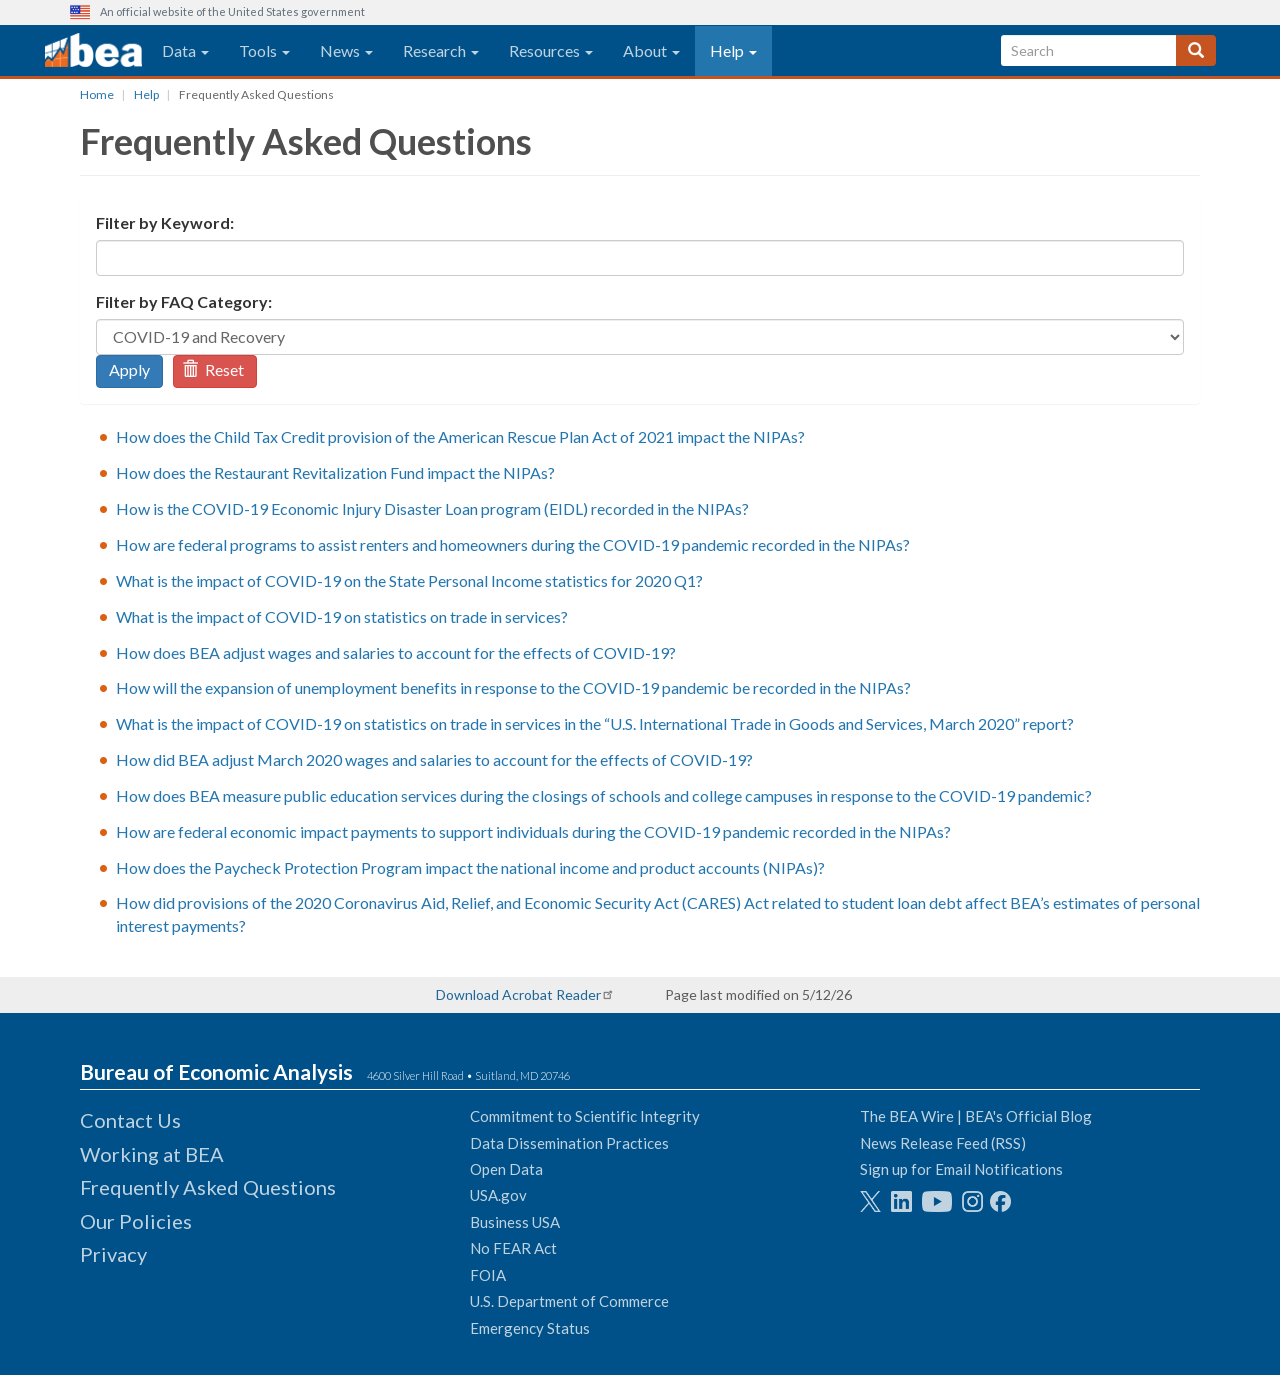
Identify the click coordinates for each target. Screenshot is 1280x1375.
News (346, 50)
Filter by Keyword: (165, 222)
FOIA (488, 1275)
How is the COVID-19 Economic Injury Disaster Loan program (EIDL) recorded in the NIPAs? (432, 508)
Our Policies (136, 1221)
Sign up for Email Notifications (961, 1169)
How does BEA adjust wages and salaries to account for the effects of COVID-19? (396, 652)
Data (185, 50)
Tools (264, 50)
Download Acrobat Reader (518, 994)
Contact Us (130, 1120)
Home (97, 94)
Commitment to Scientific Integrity (585, 1116)
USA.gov (498, 1195)
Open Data (506, 1169)
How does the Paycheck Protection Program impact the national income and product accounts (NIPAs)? (470, 867)
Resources (551, 50)
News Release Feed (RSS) (943, 1143)
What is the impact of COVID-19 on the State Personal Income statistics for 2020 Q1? (409, 580)
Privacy (113, 1254)
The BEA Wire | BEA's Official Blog (976, 1116)
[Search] (1196, 50)
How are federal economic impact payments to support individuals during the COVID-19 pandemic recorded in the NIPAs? (533, 831)
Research (441, 50)
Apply (129, 369)
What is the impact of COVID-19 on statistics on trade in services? (342, 616)
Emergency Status (530, 1328)
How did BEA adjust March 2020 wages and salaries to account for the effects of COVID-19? (434, 759)
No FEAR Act (513, 1248)
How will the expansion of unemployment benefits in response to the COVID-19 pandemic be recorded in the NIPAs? (513, 687)
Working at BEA (152, 1154)
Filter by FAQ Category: (184, 301)
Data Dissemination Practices (569, 1143)
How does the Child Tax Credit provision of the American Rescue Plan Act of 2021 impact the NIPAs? (460, 436)
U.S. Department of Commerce (569, 1301)
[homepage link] (93, 51)
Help (733, 50)
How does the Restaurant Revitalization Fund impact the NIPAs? (335, 472)
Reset (213, 369)
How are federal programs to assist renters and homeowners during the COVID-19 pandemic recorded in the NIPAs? (513, 544)
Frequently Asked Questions (208, 1187)
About (651, 50)
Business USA (515, 1222)
